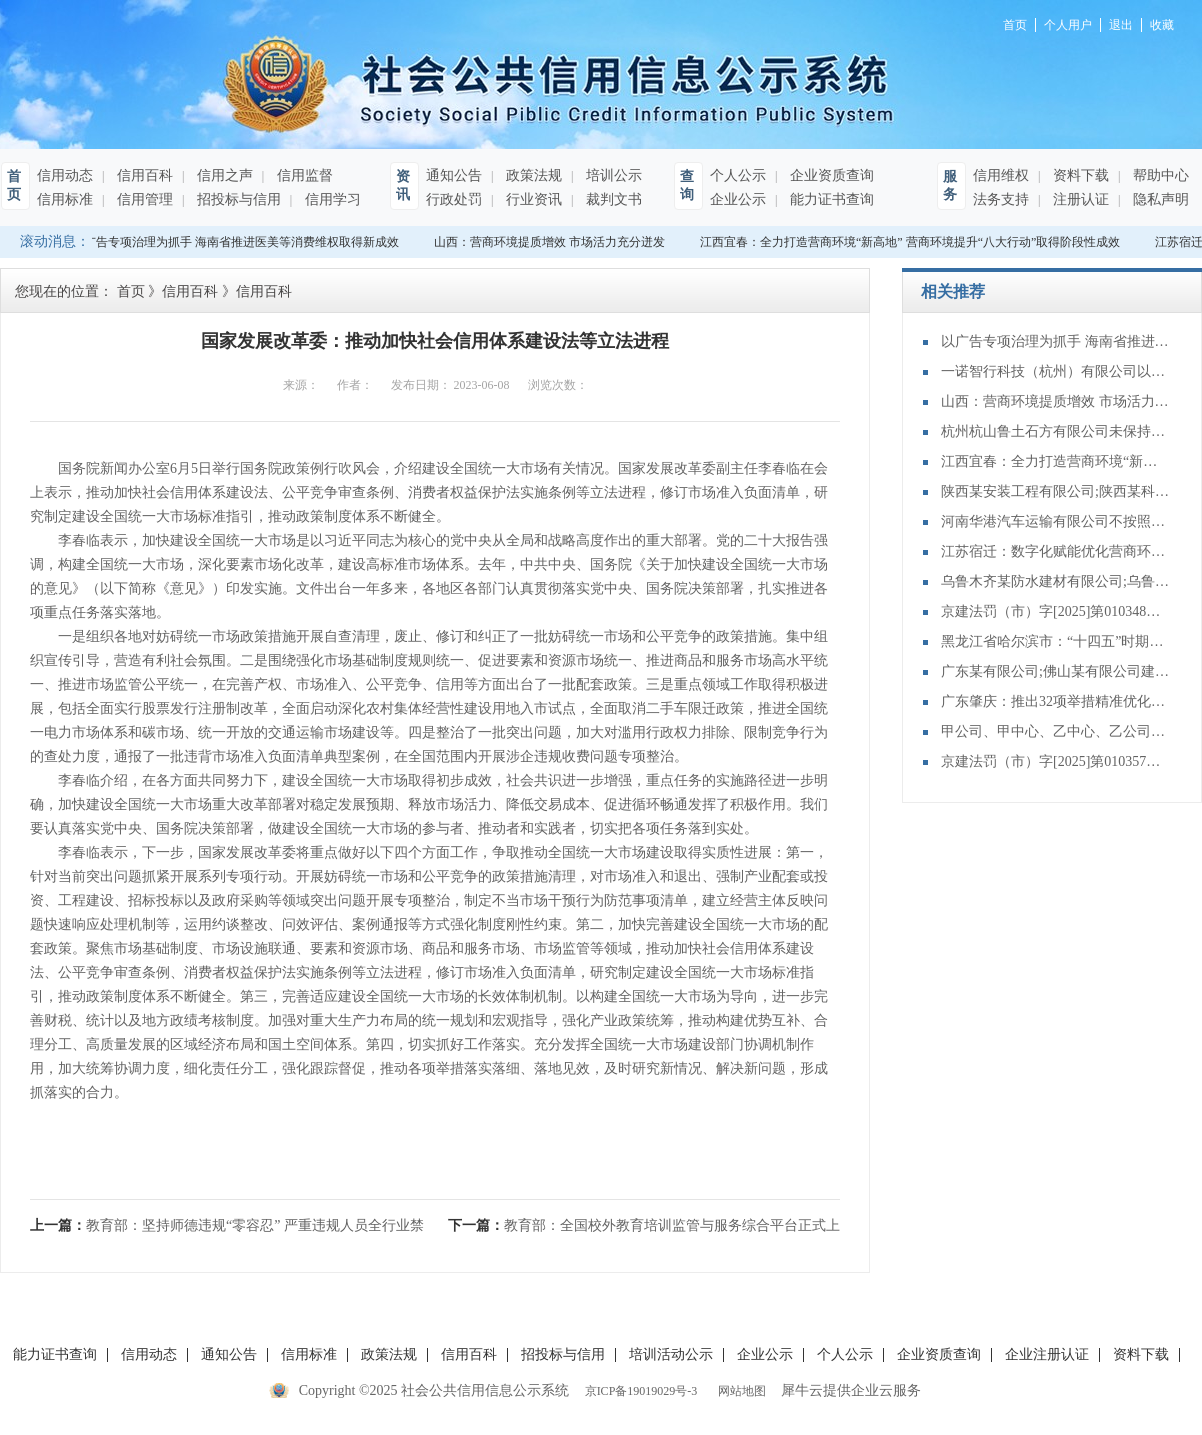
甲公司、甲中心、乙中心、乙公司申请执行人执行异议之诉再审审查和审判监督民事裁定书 (1056, 731)
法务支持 (1001, 199)
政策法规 (532, 175)
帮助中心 (1159, 175)
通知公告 (454, 175)
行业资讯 (532, 199)
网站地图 (739, 1391)
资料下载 (1079, 175)
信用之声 (223, 175)
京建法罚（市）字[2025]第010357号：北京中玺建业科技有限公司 (1056, 761)
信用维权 (1001, 175)
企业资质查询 (830, 175)
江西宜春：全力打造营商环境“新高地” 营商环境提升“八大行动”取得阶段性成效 (913, 242)
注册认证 (1079, 199)
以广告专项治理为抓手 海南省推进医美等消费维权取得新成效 (238, 242)
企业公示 (738, 199)
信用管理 (143, 199)
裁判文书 (612, 199)
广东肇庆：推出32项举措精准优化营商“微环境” (1056, 701)
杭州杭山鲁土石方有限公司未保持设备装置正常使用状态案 (1056, 431)
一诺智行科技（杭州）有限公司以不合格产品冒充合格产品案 (1056, 371)
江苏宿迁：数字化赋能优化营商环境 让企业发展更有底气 (1056, 551)
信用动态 (65, 175)
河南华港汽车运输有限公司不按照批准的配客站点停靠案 (1056, 521)
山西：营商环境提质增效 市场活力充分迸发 (552, 242)
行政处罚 (454, 199)
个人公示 (738, 175)
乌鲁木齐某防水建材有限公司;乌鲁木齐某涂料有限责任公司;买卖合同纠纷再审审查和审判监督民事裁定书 (1056, 581)
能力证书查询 (830, 199)
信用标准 (65, 199)
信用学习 (331, 199)
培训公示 (612, 175)
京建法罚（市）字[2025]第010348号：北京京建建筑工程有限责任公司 (1056, 611)
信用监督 (303, 175)
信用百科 (143, 175)
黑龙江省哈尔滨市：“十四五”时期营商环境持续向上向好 (1056, 641)
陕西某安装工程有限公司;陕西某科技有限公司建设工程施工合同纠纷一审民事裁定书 (1056, 491)
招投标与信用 (237, 199)
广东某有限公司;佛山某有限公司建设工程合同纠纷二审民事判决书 (1056, 671)
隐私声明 (1159, 199)
